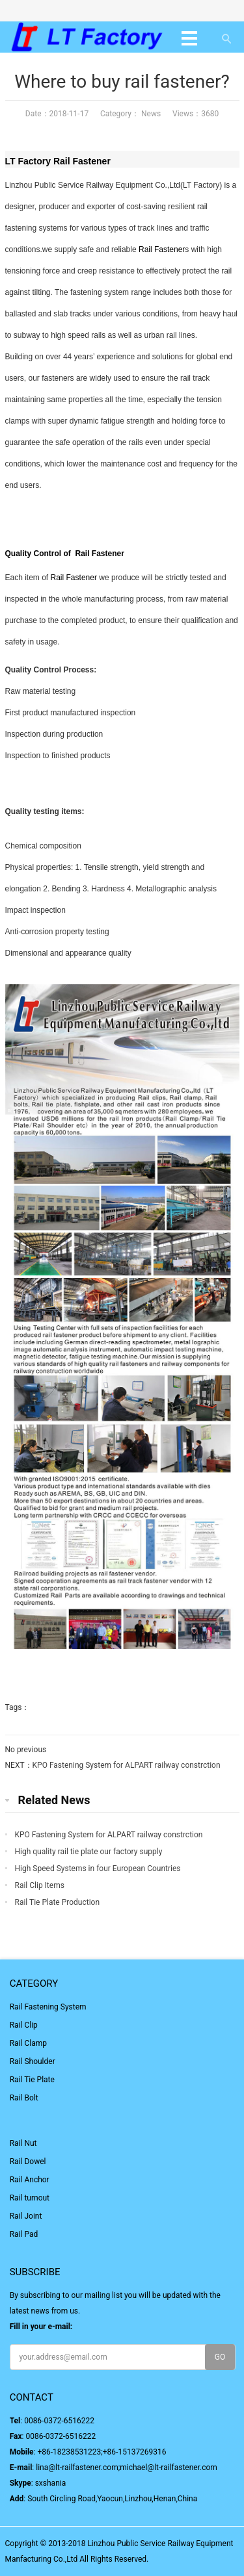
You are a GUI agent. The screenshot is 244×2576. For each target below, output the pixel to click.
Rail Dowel (28, 2161)
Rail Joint (26, 2216)
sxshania (50, 2483)
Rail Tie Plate (32, 2079)
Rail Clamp (28, 2043)
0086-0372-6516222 (59, 2420)
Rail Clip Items (39, 1885)
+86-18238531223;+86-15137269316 (101, 2451)
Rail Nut (23, 2143)
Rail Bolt (24, 2097)
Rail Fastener (82, 161)
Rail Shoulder (32, 2061)
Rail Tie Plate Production (57, 1902)
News (150, 113)
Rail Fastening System (48, 2006)
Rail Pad (24, 2234)
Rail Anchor (29, 2179)
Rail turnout (29, 2197)
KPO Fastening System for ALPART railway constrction (127, 1765)
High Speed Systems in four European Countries (98, 1868)
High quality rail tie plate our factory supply (89, 1851)
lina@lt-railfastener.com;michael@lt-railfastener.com (126, 2467)
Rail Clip (24, 2025)
